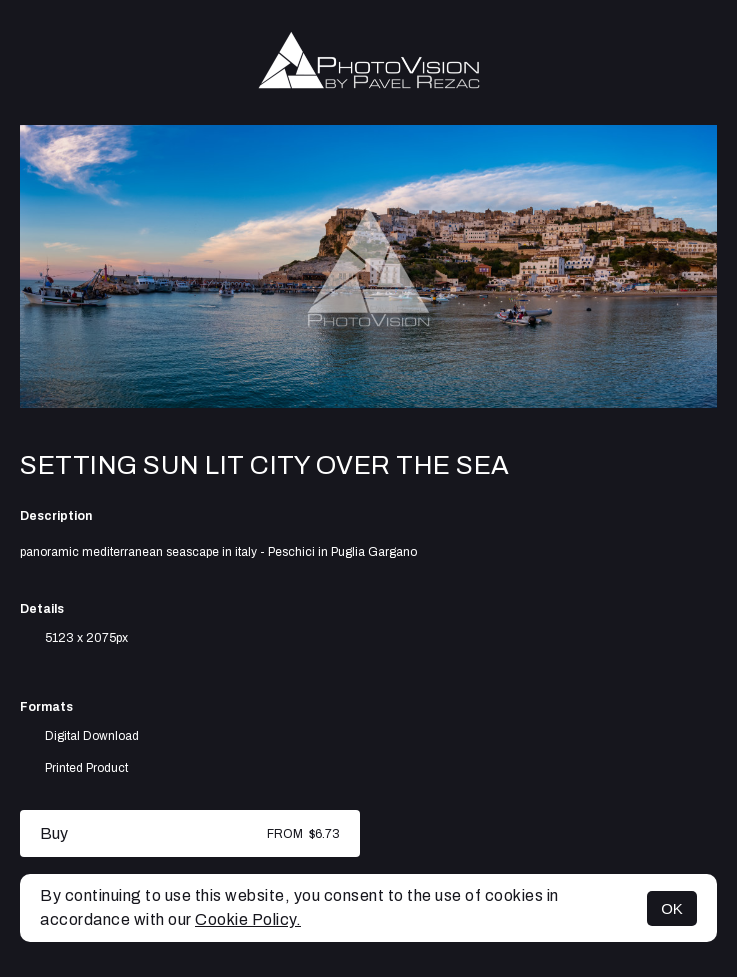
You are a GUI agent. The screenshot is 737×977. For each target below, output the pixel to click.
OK (672, 908)
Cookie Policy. (248, 919)
